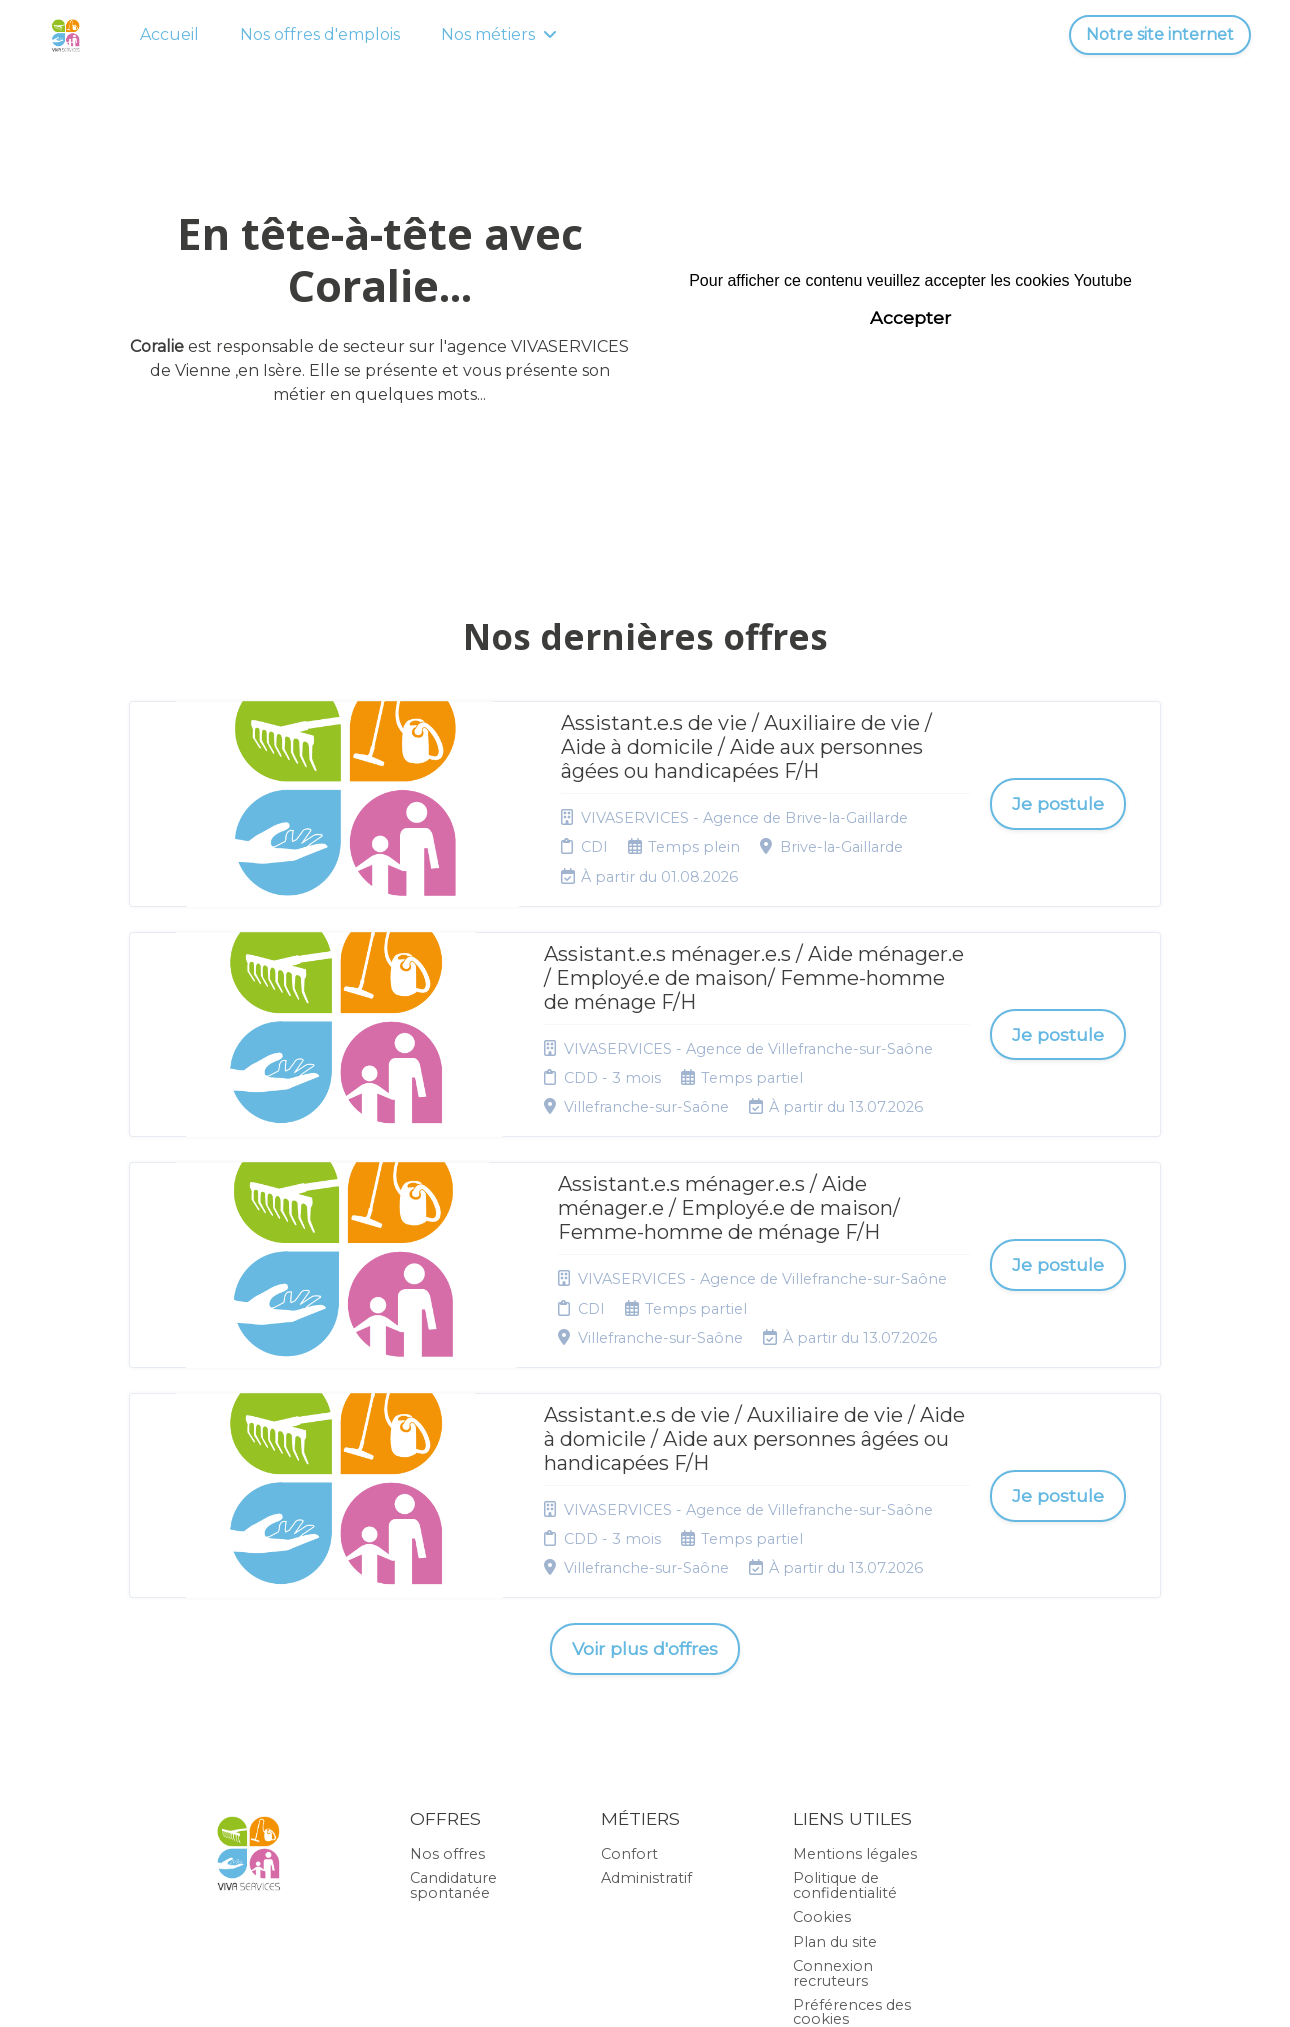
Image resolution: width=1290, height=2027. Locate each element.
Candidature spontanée (453, 1673)
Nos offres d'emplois (320, 34)
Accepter (910, 317)
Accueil (169, 34)
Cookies (822, 1705)
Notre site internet (1160, 34)
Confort (629, 1641)
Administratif (646, 1666)
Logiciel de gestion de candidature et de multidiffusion (645, 1990)
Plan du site (835, 1729)
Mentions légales (855, 1641)
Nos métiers (499, 34)
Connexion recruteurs (833, 1760)
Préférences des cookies (852, 1799)
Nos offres (447, 1641)
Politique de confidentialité (845, 1673)
